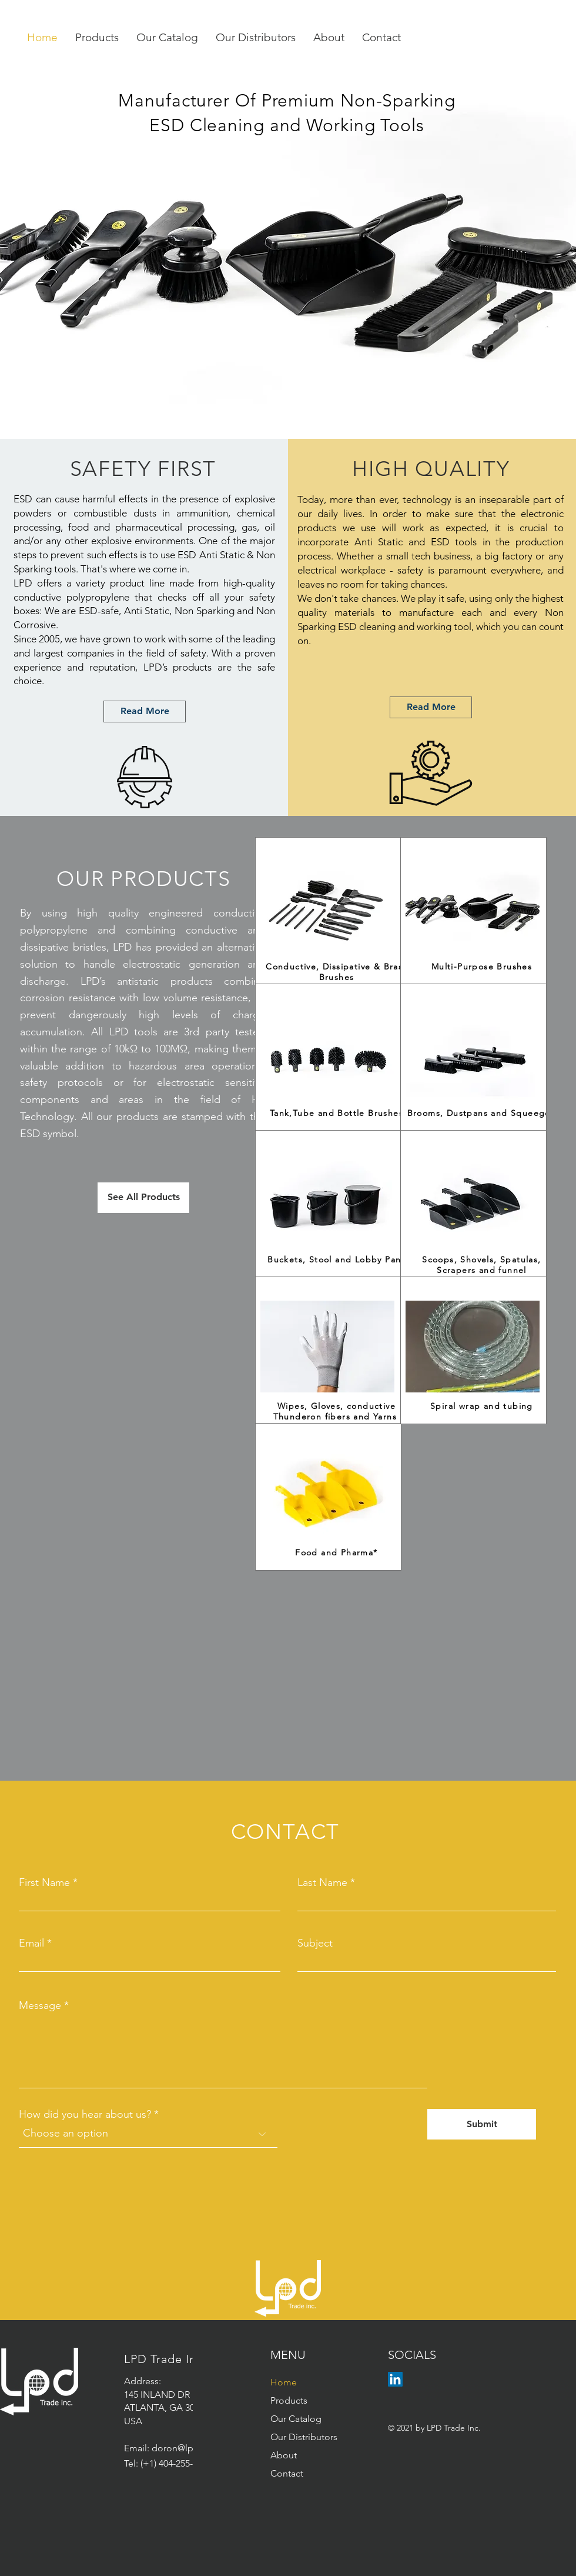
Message (40, 2005)
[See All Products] (143, 1197)
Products (288, 2400)
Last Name (322, 1882)
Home (283, 2382)
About (283, 2455)
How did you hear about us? (85, 2114)
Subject (315, 1943)
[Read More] (144, 711)
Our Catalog (296, 2418)
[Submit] (481, 2124)
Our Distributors (303, 2436)
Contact (286, 2473)
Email (31, 1943)
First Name (44, 1882)
